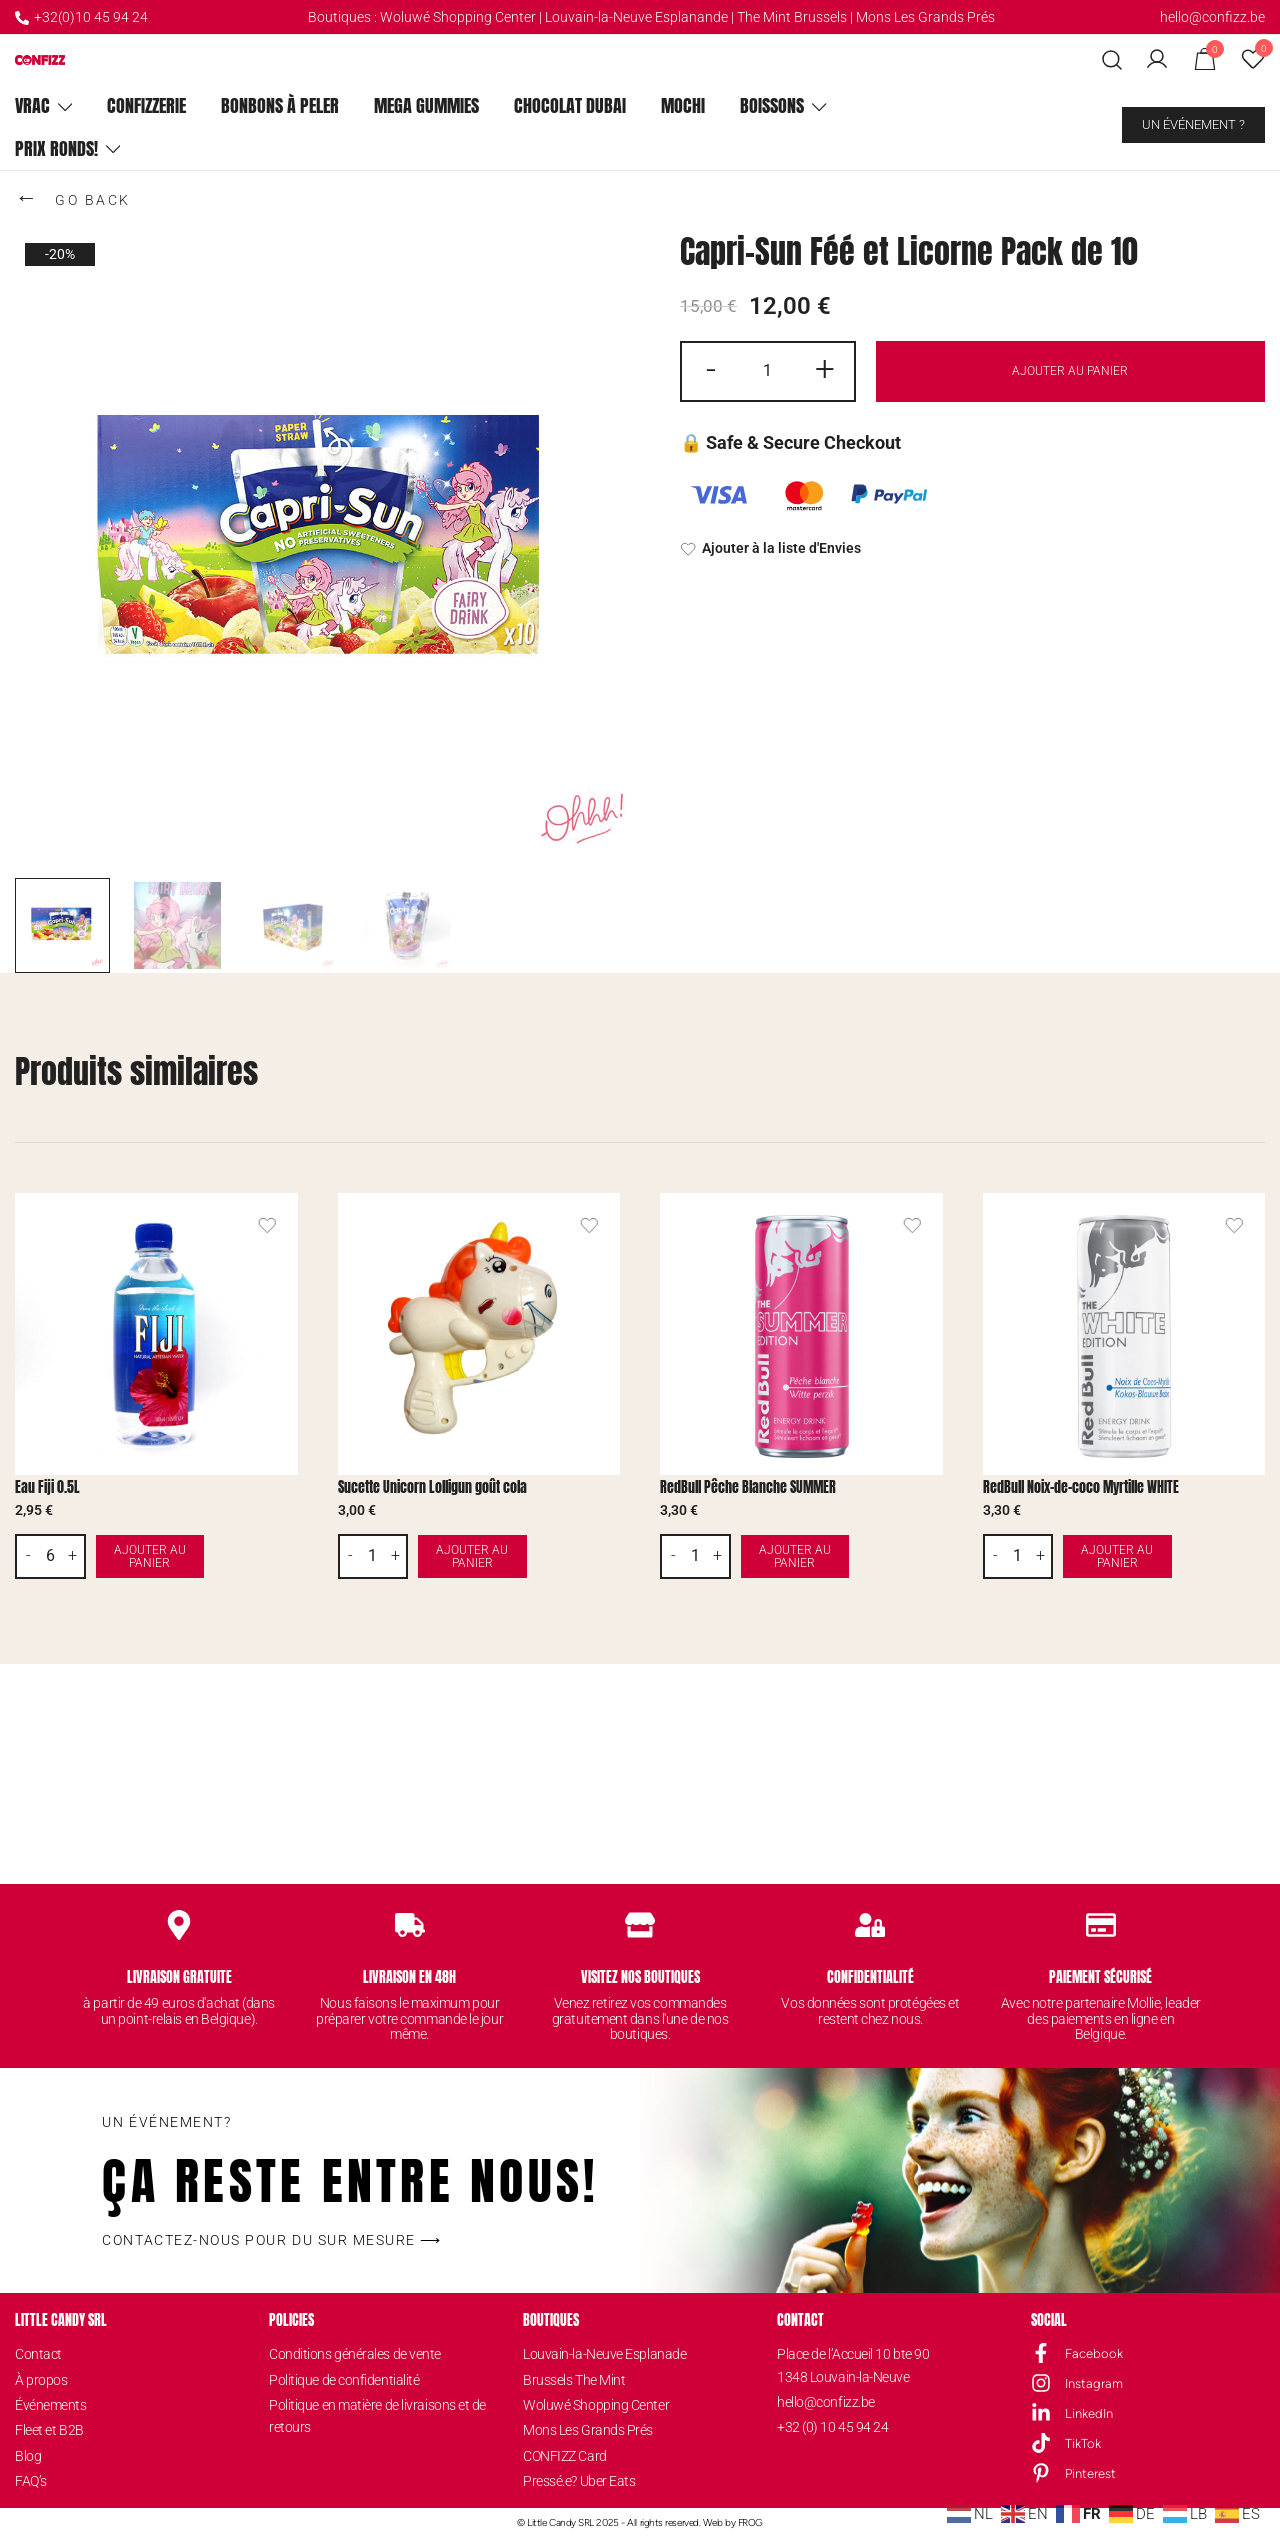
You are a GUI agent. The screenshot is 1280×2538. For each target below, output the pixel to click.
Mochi (683, 105)
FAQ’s (31, 2481)
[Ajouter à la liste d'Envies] (972, 548)
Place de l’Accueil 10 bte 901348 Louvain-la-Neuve (853, 2365)
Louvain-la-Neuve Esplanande (636, 17)
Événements (51, 2405)
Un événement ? (1193, 124)
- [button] (711, 369)
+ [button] (825, 369)
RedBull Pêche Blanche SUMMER (748, 1487)
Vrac (32, 105)
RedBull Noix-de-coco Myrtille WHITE (1081, 1487)
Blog (28, 2456)
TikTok (1083, 2443)
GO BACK (73, 197)
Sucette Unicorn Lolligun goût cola (432, 1487)
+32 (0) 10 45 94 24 (832, 2427)
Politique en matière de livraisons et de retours (377, 2416)
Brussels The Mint (574, 2380)
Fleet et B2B (49, 2430)
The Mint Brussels (792, 17)
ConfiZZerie (146, 105)
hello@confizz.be (1212, 17)
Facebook (1094, 2353)
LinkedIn (1089, 2413)
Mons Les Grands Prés (925, 17)
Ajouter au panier (1070, 370)
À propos (41, 2380)
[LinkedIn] (1041, 2413)
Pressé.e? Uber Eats (579, 2481)
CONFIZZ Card (565, 2456)
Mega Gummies (426, 105)
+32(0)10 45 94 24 (81, 17)
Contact (38, 2354)
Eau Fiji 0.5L (47, 1487)
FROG (750, 2522)
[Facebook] (1041, 2353)
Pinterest (1090, 2473)
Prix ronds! (56, 148)
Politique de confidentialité (344, 2380)
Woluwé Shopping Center (458, 17)
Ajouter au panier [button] (196, 1556)
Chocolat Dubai (570, 105)
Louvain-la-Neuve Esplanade (604, 2354)
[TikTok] (1041, 2443)
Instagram (1094, 2383)
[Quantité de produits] (767, 371)
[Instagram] (1041, 2383)
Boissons (772, 105)
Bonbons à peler (280, 105)
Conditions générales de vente (355, 2354)
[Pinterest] (1041, 2473)
